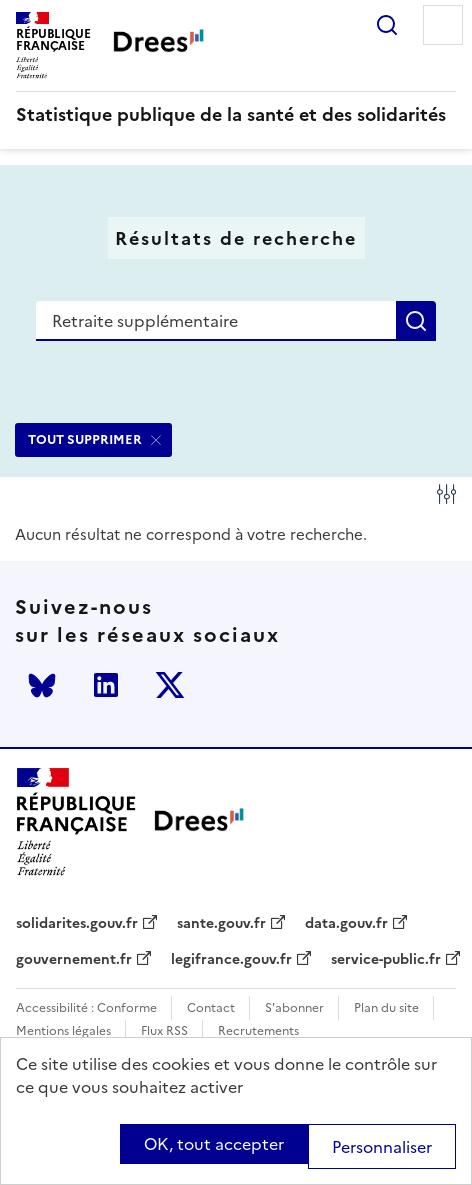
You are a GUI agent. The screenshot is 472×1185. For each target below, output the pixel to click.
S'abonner (294, 1008)
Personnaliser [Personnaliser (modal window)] (382, 1147)
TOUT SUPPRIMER (85, 439)
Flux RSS (164, 1031)
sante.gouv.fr (221, 924)
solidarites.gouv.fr (77, 924)
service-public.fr (386, 960)
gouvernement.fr (74, 960)
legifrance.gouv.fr (231, 960)
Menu (443, 25)
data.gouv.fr (346, 924)
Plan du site (386, 1008)
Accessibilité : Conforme (86, 1008)
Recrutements (258, 1031)
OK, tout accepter (214, 1144)
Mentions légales (63, 1031)
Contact (211, 1008)
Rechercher (387, 25)
